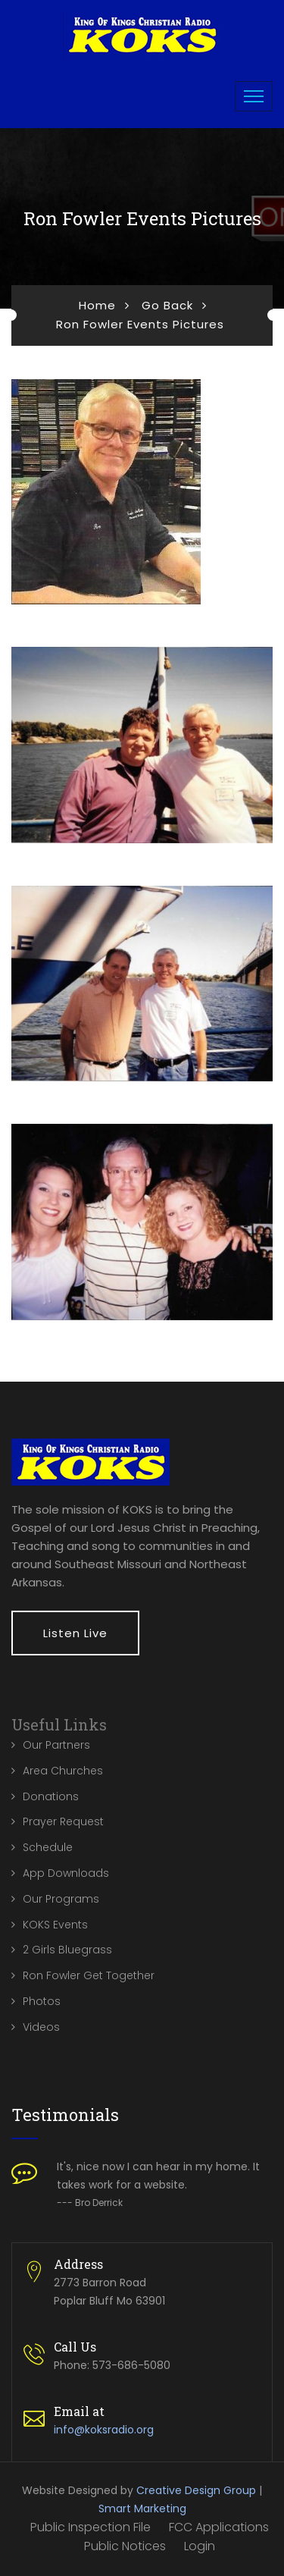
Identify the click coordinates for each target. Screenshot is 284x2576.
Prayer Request (63, 1821)
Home (97, 305)
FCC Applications (219, 2527)
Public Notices (125, 2546)
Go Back (167, 305)
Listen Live (75, 1633)
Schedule (48, 1847)
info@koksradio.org (104, 2429)
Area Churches (63, 1770)
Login (199, 2546)
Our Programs (61, 1898)
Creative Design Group (196, 2490)
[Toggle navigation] (254, 96)
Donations (51, 1796)
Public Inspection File (90, 2527)
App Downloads (66, 1873)
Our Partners (56, 1744)
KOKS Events (55, 1924)
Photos (42, 2001)
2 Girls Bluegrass (67, 1949)
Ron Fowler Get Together (88, 1975)
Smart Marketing (142, 2508)
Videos (41, 2027)
